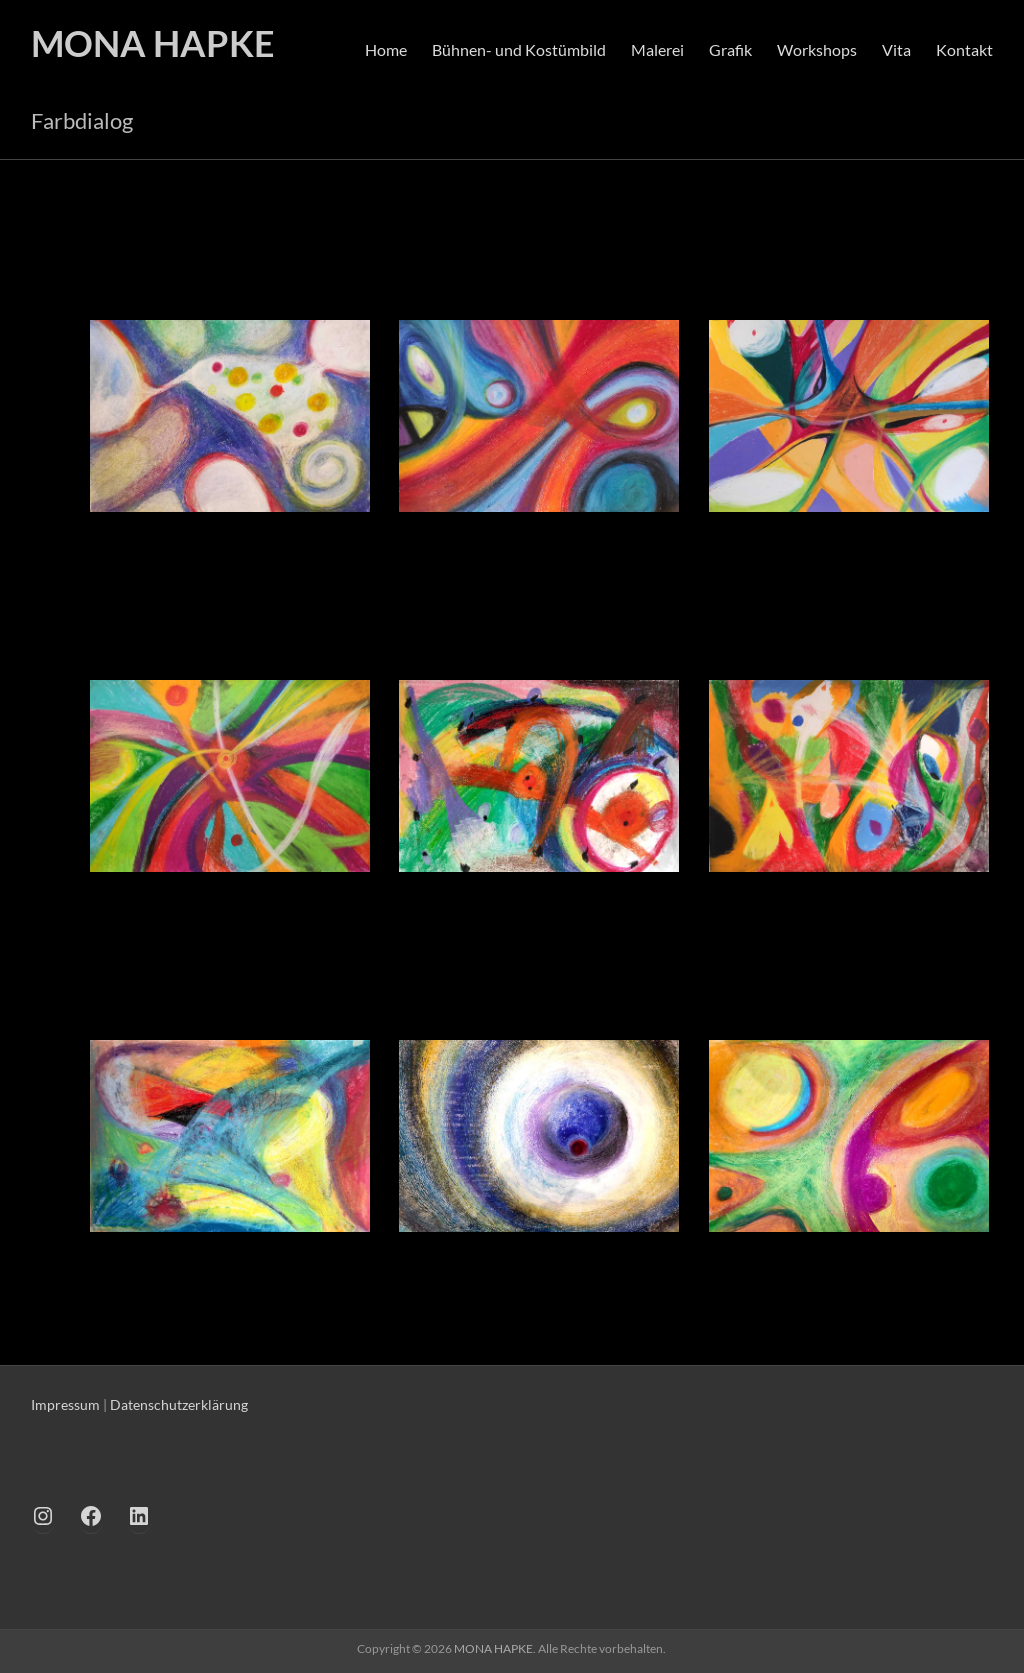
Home (386, 49)
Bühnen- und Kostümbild (519, 49)
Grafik (730, 49)
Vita (896, 49)
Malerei (657, 49)
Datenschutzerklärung (179, 1404)
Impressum (65, 1404)
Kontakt (964, 49)
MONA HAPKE (153, 43)
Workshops (817, 49)
